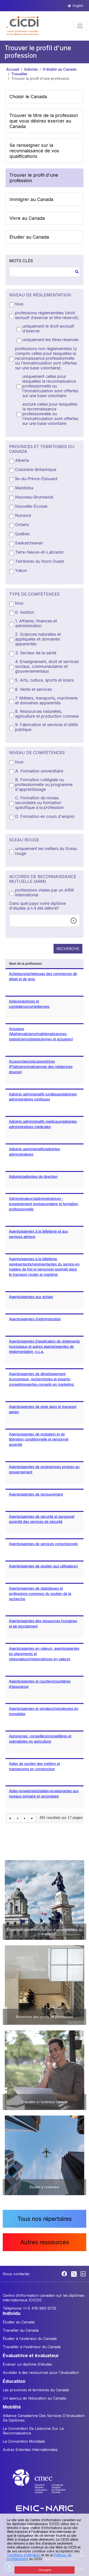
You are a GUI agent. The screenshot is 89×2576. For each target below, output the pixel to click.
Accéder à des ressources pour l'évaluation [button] (41, 2372)
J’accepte (44, 2570)
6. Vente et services (33, 689)
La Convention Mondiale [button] (24, 2441)
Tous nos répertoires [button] (44, 2218)
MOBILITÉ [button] (12, 2407)
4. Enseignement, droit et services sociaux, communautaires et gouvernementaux (47, 666)
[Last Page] (32, 1818)
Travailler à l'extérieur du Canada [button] (32, 2347)
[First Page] (10, 1818)
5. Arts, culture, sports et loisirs (44, 680)
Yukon (21, 570)
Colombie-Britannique (35, 469)
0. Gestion (24, 612)
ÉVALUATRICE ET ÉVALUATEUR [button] (31, 2355)
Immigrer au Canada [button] (31, 199)
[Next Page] (25, 1818)
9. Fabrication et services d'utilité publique (46, 727)
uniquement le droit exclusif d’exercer (48, 328)
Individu (31, 69)
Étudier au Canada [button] (29, 237)
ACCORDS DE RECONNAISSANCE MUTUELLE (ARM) (42, 879)
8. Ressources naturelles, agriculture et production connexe (47, 714)
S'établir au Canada (59, 69)
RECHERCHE (68, 948)
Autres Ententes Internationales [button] (30, 2449)
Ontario (22, 524)
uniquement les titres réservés (50, 339)
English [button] (78, 6)
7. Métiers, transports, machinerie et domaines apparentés (46, 700)
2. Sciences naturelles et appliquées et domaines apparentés (38, 639)
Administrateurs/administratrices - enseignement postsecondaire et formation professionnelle (43, 1204)
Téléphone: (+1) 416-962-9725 (29, 2308)
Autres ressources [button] (44, 2242)
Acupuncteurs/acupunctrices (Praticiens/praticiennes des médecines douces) (41, 1066)
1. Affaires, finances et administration (36, 623)
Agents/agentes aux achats (31, 1297)
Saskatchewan (29, 543)
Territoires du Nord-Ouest (39, 561)
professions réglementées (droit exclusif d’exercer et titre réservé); (47, 315)
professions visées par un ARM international (44, 892)
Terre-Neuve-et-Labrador (39, 552)
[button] (23, 26)
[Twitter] (74, 2273)
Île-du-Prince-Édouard (36, 478)
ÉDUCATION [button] (14, 2381)
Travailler (19, 74)
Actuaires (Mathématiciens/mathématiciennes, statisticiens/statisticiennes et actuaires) (41, 1034)
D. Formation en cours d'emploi (44, 816)
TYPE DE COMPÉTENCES (34, 594)
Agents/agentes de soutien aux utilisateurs (43, 1566)
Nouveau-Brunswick (34, 497)
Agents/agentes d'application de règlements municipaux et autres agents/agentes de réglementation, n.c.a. (44, 1346)
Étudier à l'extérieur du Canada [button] (30, 2338)
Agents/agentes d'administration (35, 1319)
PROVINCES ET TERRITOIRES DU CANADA (41, 449)
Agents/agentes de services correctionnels (43, 1544)
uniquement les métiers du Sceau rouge (46, 851)
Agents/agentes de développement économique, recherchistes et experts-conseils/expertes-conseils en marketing (41, 1379)
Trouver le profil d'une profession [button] (33, 177)
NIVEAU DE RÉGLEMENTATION (40, 295)
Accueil (12, 69)
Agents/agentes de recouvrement (36, 1494)
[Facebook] (65, 2273)
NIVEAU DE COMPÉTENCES (37, 752)
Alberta (22, 460)
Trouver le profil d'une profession (40, 78)
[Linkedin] (83, 2273)
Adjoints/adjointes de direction (33, 1177)
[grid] (44, 1391)
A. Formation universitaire (39, 771)
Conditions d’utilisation (23, 2555)
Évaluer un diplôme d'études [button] (27, 2364)
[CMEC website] (44, 2485)
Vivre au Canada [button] (27, 218)
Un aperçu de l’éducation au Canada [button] (34, 2398)
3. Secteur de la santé (35, 652)
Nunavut (23, 515)
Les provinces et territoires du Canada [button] (36, 2390)
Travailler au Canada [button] (21, 2330)
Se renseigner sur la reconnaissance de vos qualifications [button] (34, 150)
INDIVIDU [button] (11, 2313)
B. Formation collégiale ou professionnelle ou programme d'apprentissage (44, 784)
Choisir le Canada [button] (28, 96)
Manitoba (24, 487)
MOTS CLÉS (21, 260)
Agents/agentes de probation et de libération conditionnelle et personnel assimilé (38, 1439)
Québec (22, 533)
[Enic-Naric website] (44, 2510)
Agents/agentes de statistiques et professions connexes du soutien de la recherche (40, 1593)
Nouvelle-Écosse (31, 506)
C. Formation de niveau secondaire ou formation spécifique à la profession (39, 802)
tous (19, 303)
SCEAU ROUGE (24, 839)
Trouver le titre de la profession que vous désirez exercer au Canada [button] (43, 121)
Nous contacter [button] (16, 2274)
